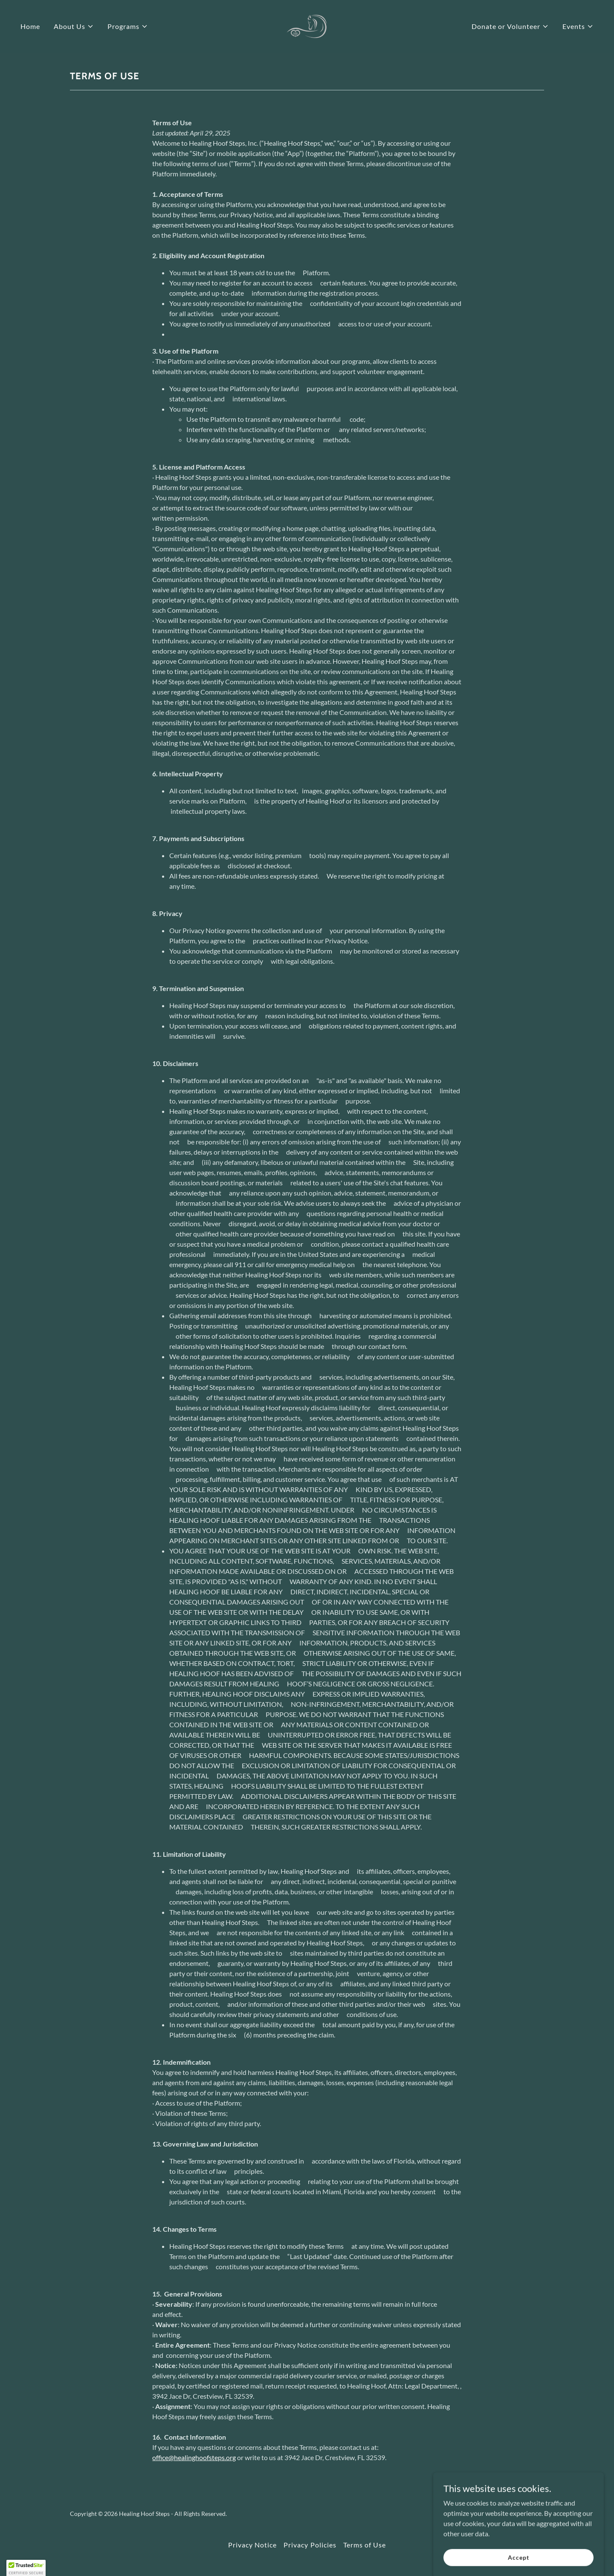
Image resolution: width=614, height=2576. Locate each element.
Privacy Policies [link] (310, 2545)
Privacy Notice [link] (252, 2545)
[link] (306, 25)
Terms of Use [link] (364, 2545)
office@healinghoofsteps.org (194, 2457)
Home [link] (30, 26)
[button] (74, 26)
